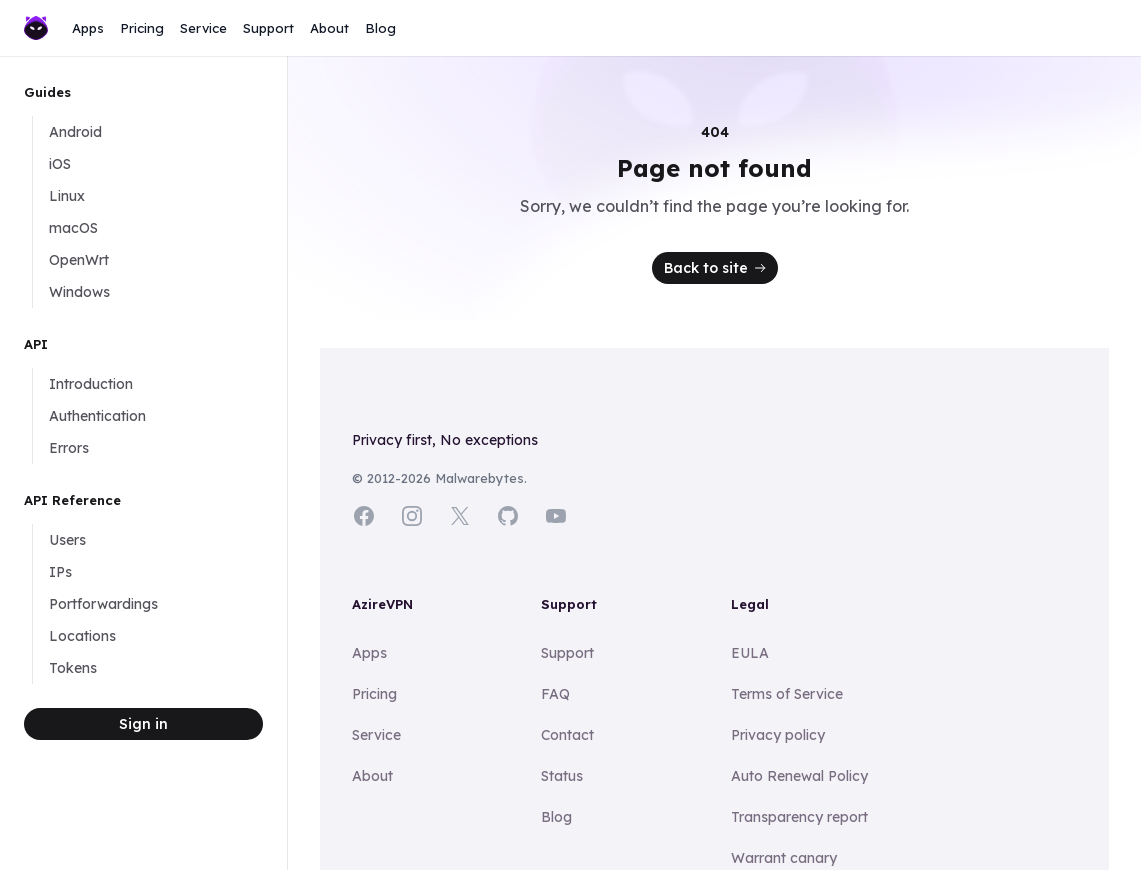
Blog (380, 28)
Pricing (142, 28)
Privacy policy (778, 735)
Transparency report (799, 817)
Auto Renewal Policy (799, 776)
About (329, 28)
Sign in (143, 724)
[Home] (36, 28)
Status (562, 776)
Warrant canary (784, 858)
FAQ (555, 694)
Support (268, 28)
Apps (88, 28)
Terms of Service (787, 694)
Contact (567, 735)
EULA (750, 653)
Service (203, 28)
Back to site (717, 268)
